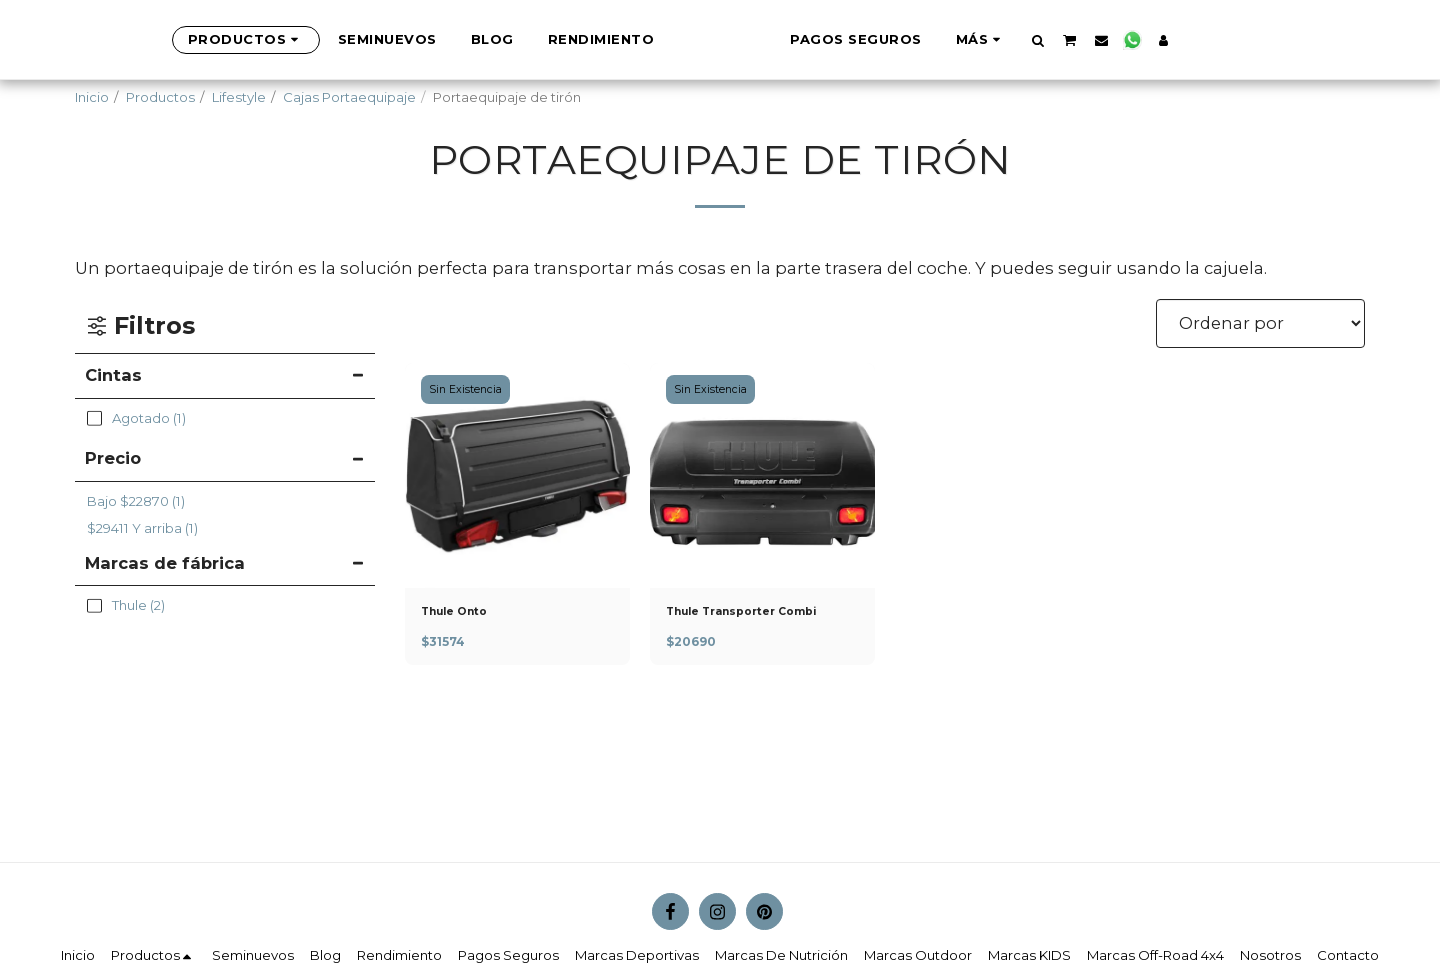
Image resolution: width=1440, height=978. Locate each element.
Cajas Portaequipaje (349, 97)
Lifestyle (239, 97)
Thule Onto (462, 613)
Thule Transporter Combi (759, 613)
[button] (1107, 40)
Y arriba (142, 528)
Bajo (136, 501)
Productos (160, 97)
